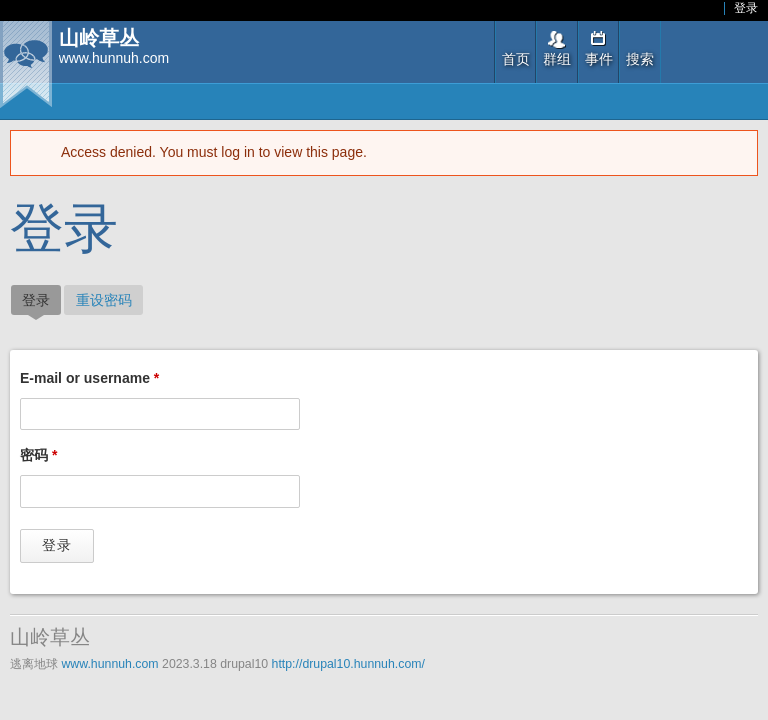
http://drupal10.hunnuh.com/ (348, 664)
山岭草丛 (99, 38)
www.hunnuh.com (109, 664)
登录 (746, 8)
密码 (38, 455)
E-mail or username (89, 378)
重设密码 (104, 300)
